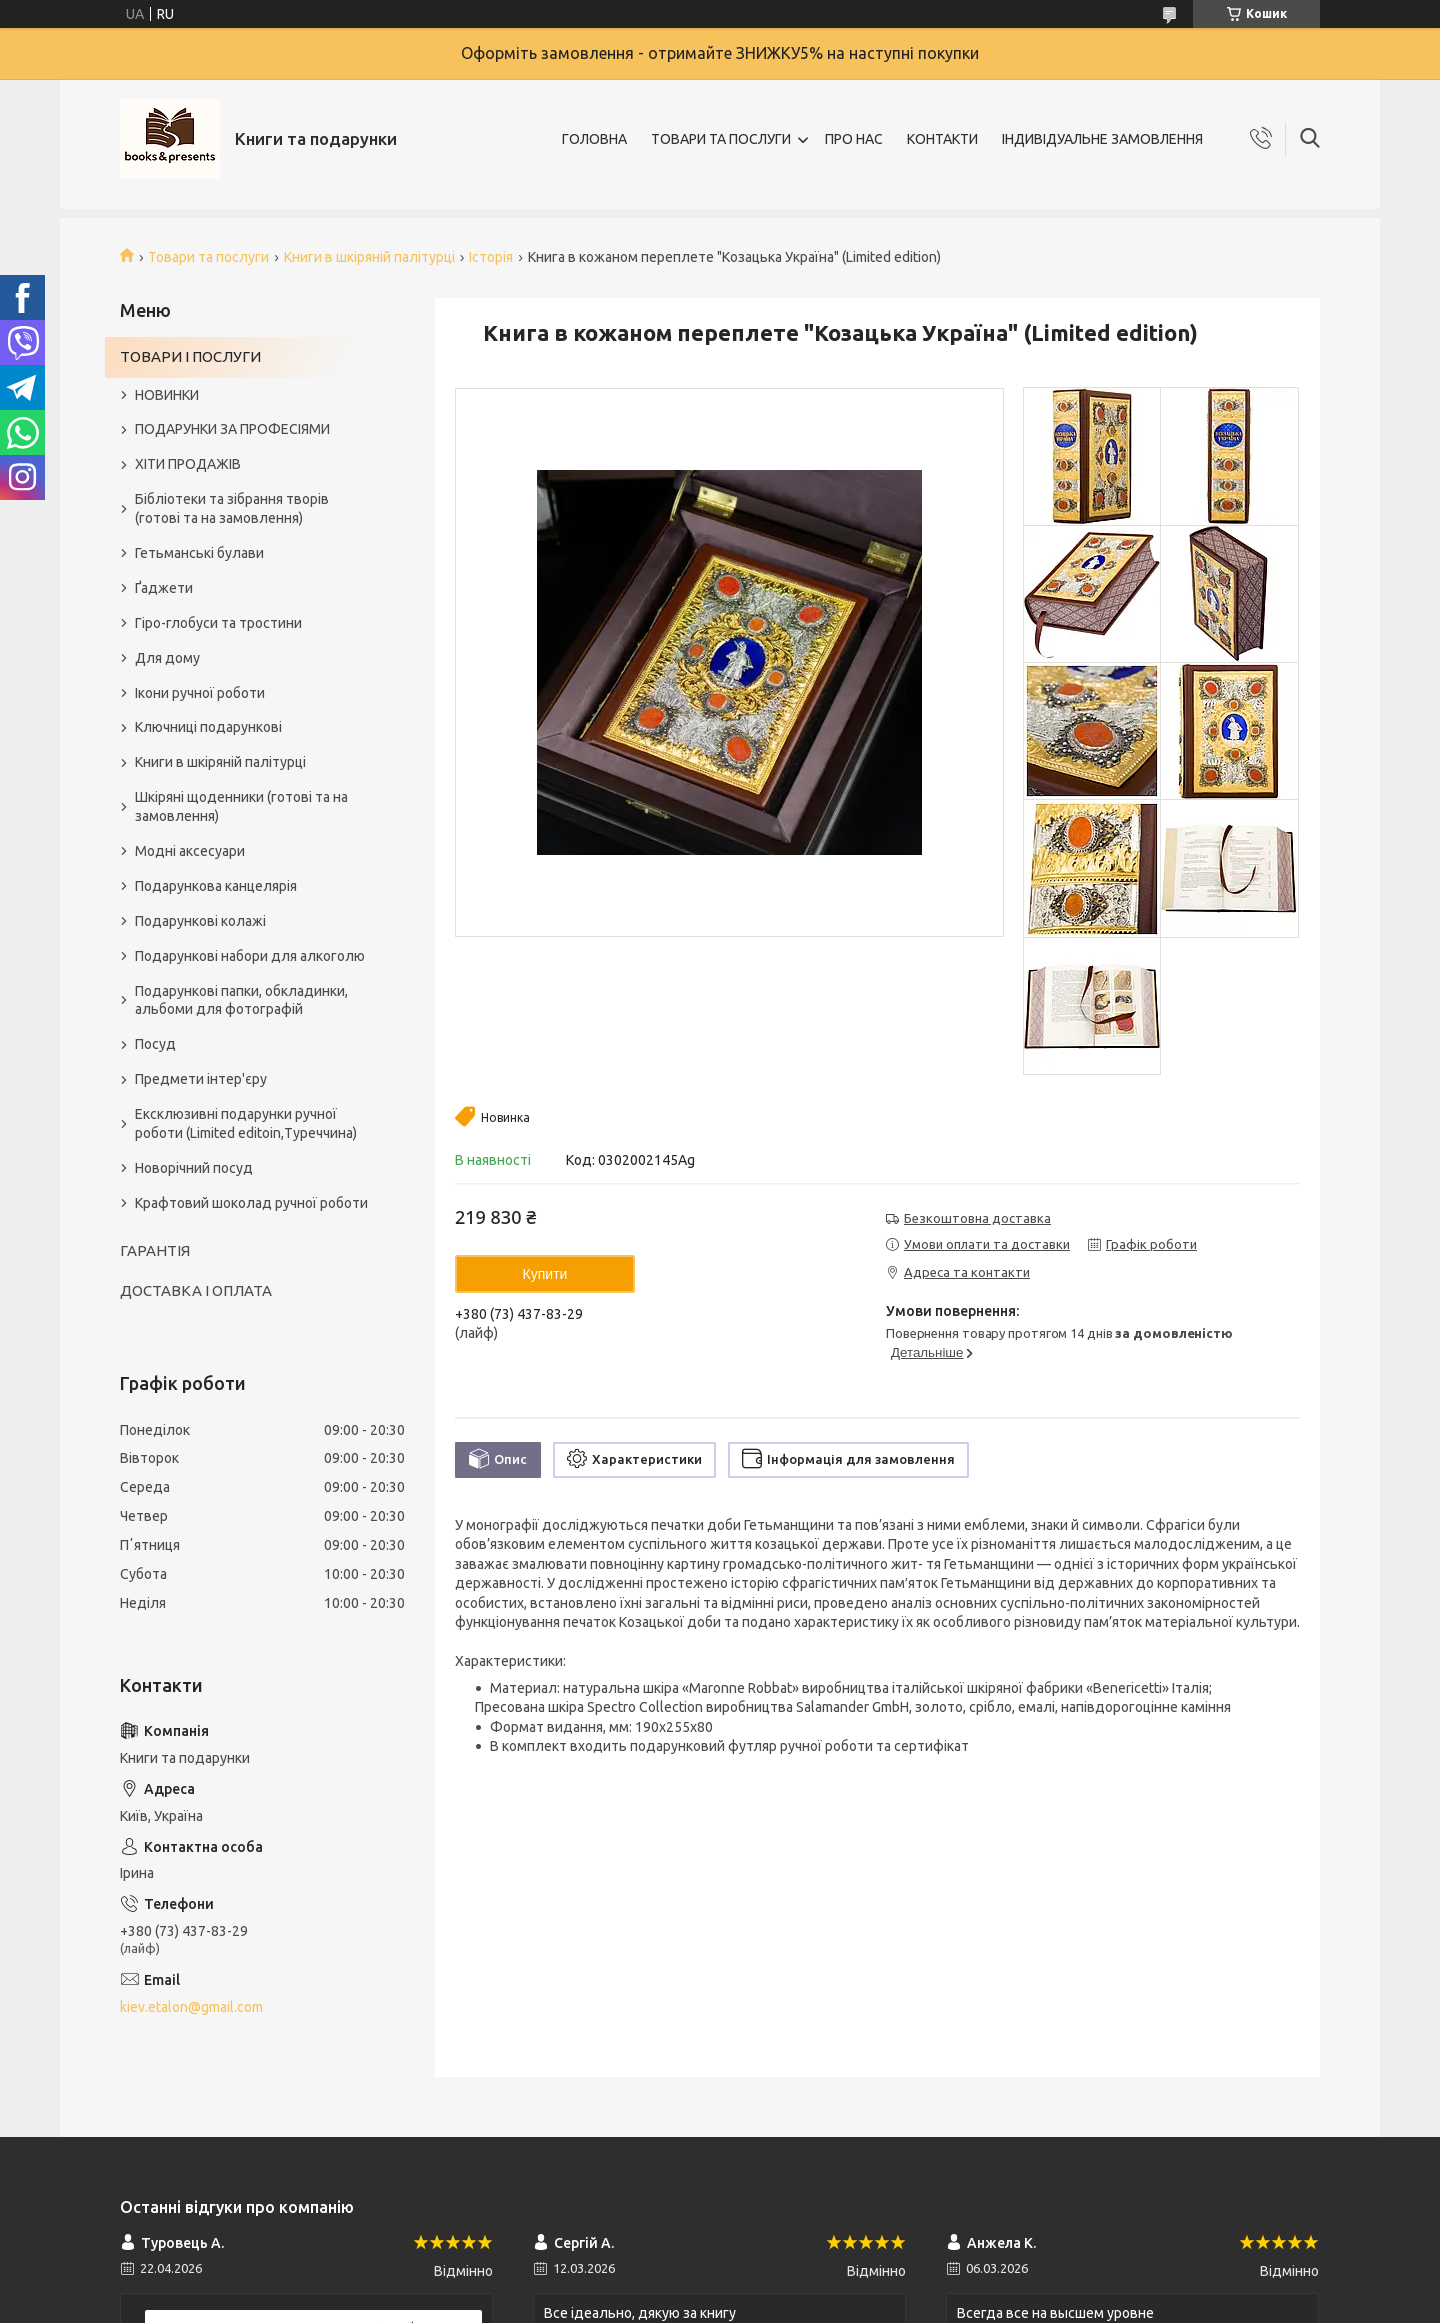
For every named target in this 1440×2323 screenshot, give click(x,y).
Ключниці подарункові (208, 727)
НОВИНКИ (167, 395)
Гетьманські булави (199, 553)
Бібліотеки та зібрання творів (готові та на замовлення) (232, 508)
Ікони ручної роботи (200, 693)
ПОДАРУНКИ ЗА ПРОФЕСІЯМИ (232, 429)
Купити (545, 1274)
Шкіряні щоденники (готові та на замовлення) (241, 806)
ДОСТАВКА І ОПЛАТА (196, 1290)
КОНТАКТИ (942, 139)
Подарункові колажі (200, 921)
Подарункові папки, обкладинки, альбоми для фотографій (241, 1000)
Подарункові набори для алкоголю (250, 956)
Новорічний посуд (194, 1168)
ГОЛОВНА (594, 139)
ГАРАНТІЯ (155, 1250)
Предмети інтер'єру (201, 1079)
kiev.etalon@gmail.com (191, 2007)
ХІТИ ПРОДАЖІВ (188, 464)
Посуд (155, 1044)
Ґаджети (164, 588)
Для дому (167, 658)
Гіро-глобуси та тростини (218, 623)
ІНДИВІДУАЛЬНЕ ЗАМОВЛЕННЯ (1102, 139)
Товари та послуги (208, 257)
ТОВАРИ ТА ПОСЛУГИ (721, 139)
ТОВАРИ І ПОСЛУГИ (190, 356)
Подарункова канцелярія (216, 886)
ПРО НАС (854, 139)
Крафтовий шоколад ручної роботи (251, 1203)
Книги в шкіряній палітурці (369, 257)
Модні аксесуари (190, 851)
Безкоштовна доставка (977, 1218)
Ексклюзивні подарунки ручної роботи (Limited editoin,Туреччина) (246, 1123)
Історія (491, 257)
